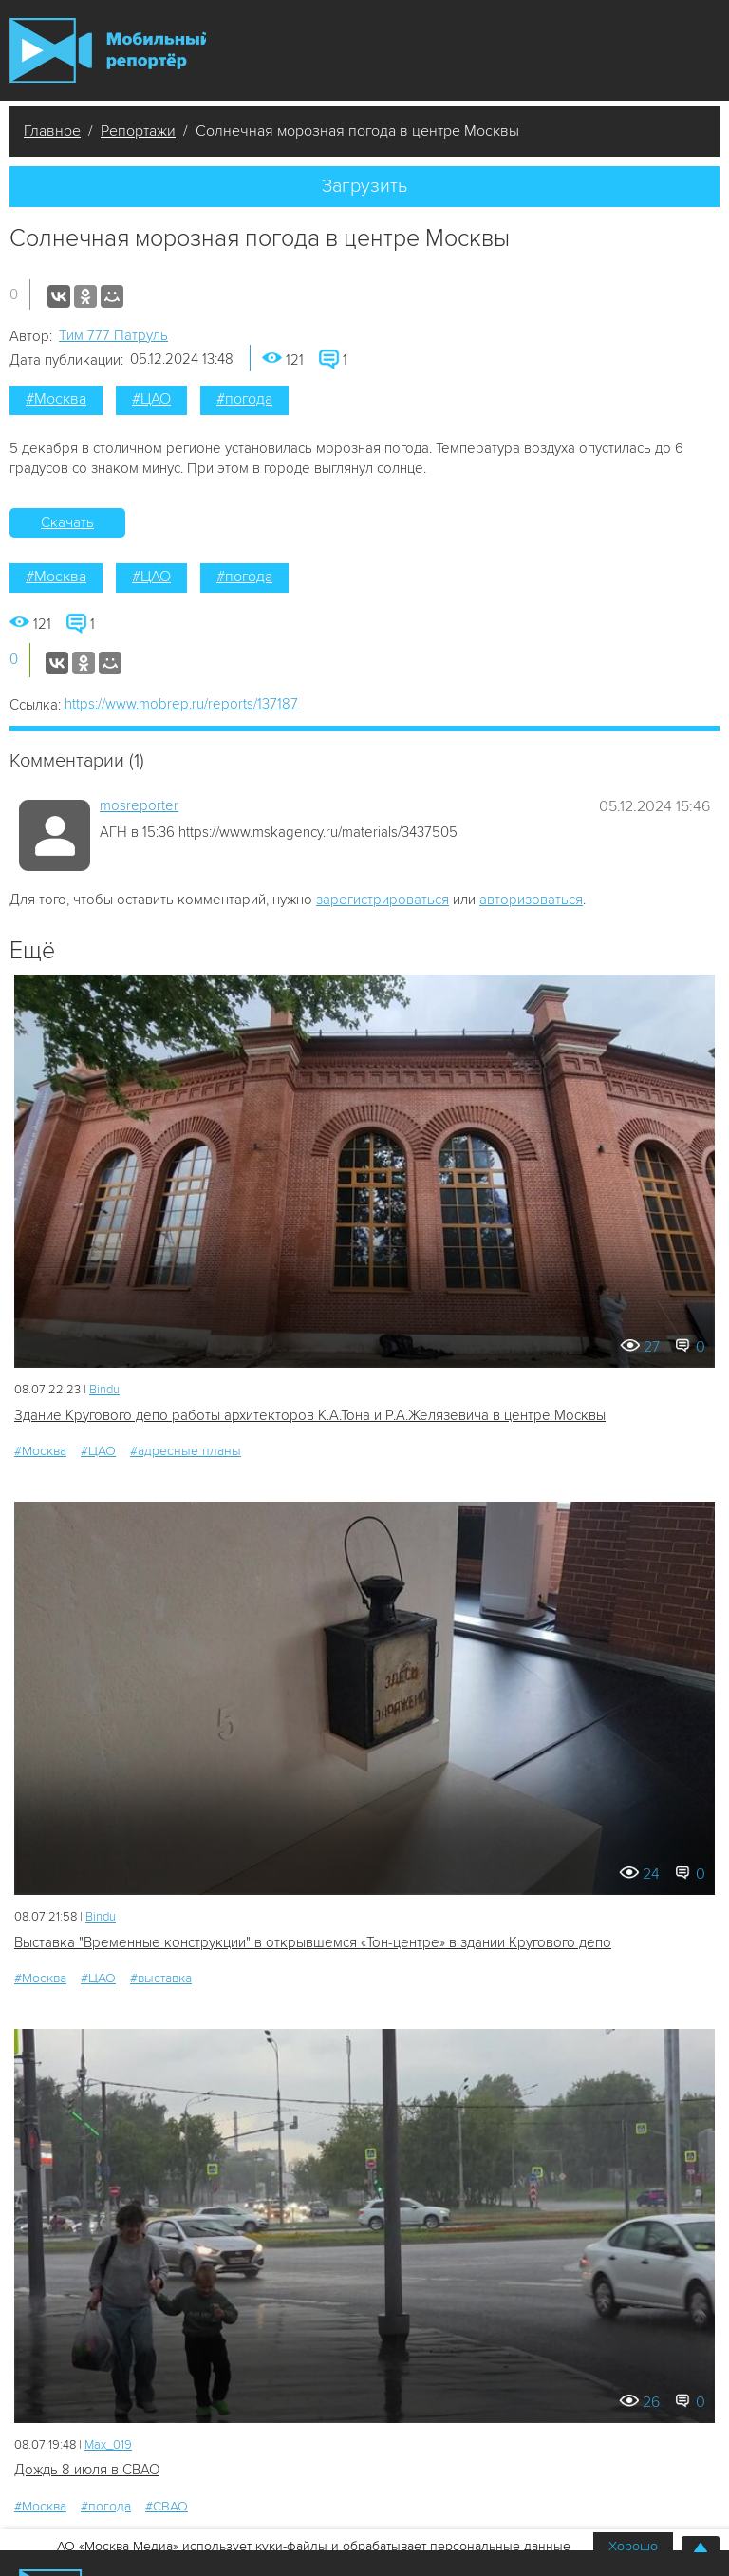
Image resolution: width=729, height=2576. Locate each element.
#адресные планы (185, 1451)
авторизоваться (531, 899)
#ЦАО (151, 398)
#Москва (56, 398)
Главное (52, 131)
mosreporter (139, 805)
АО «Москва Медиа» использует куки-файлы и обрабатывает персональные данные (313, 2546)
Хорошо (633, 2546)
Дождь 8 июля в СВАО (86, 2469)
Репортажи (138, 131)
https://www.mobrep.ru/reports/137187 (181, 703)
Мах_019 (108, 2445)
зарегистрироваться (382, 899)
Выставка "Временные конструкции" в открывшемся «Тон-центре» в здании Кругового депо (312, 1942)
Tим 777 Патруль (113, 335)
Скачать (67, 522)
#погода (244, 398)
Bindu (104, 1389)
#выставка (161, 1978)
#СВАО (166, 2506)
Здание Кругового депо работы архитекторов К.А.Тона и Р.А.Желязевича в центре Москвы (310, 1415)
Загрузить (364, 186)
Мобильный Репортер (107, 50)
